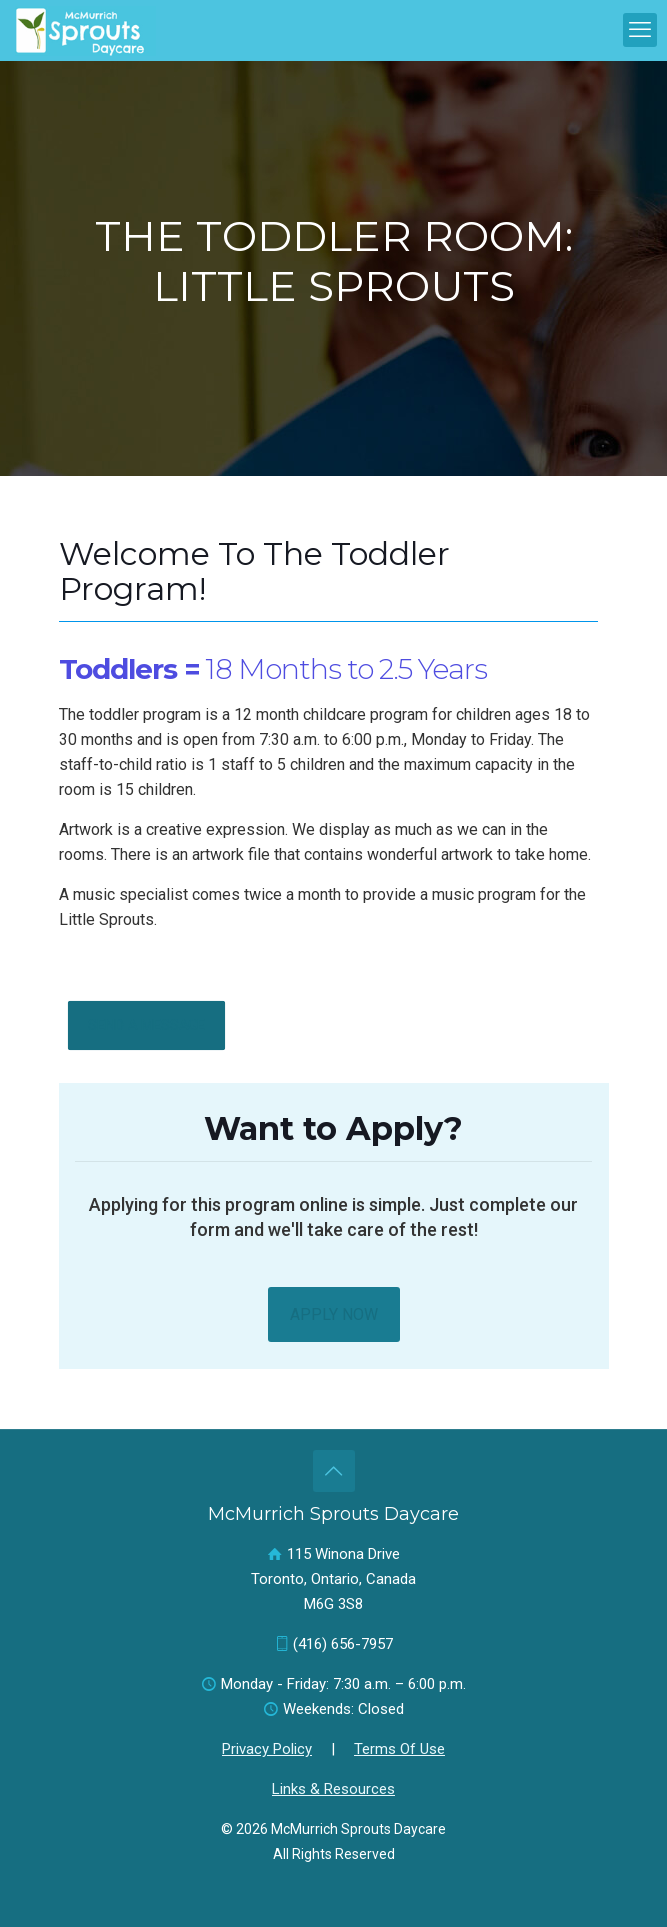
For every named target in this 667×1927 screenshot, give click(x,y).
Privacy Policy (267, 1749)
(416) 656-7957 (343, 1644)
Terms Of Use (399, 1749)
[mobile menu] (640, 30)
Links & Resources (333, 1789)
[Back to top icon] (334, 1471)
